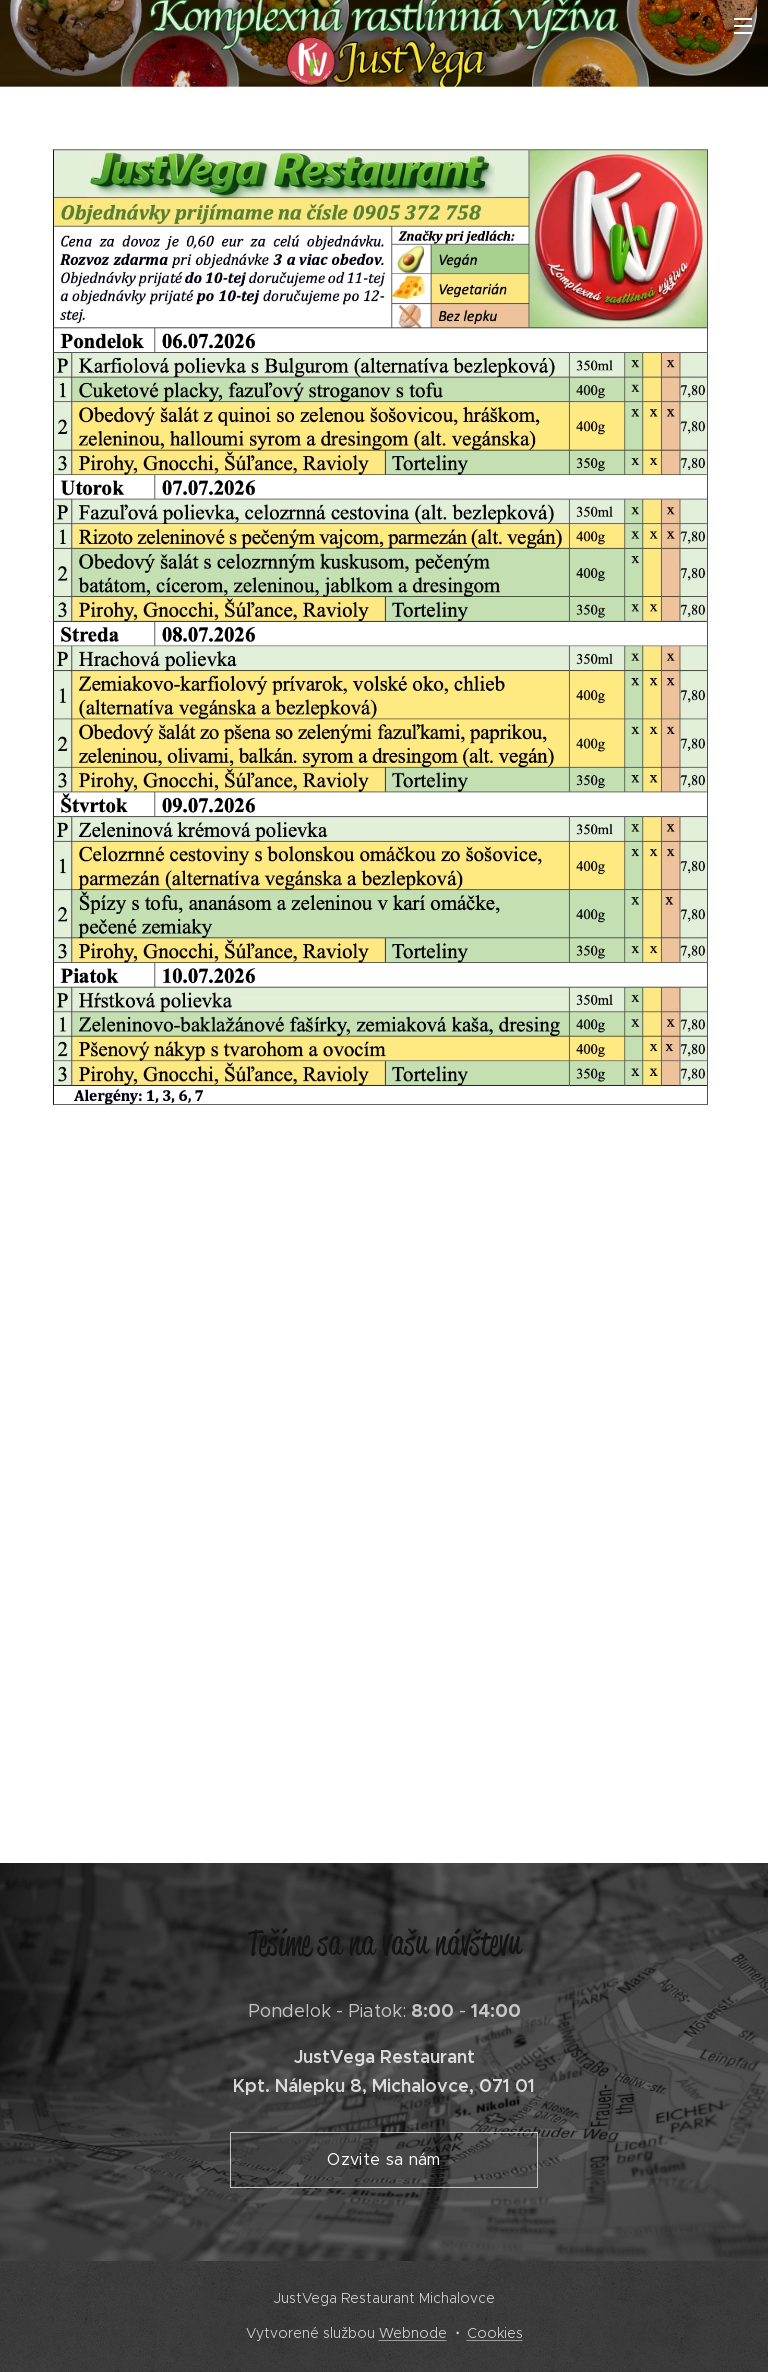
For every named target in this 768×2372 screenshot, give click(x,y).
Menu (743, 26)
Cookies (495, 2333)
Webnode (413, 2333)
